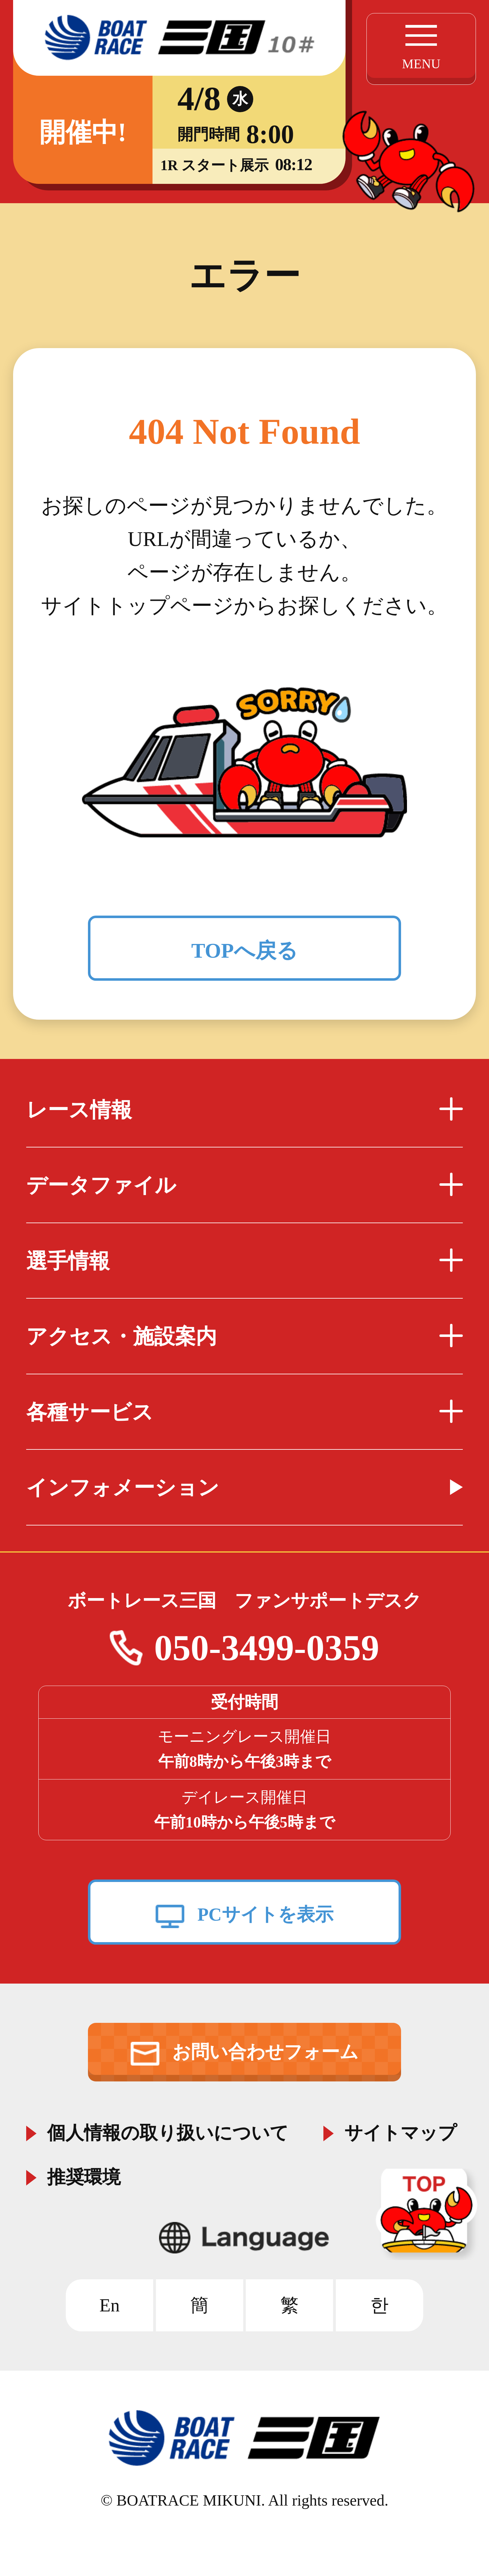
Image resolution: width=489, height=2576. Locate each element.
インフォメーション (122, 1487)
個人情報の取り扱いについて (167, 2131)
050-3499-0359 (266, 1648)
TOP (429, 2214)
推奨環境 (84, 2175)
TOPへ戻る (244, 950)
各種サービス (244, 1412)
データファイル (244, 1185)
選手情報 (244, 1260)
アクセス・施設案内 (244, 1336)
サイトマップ (400, 2131)
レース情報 (244, 1109)
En (109, 2305)
